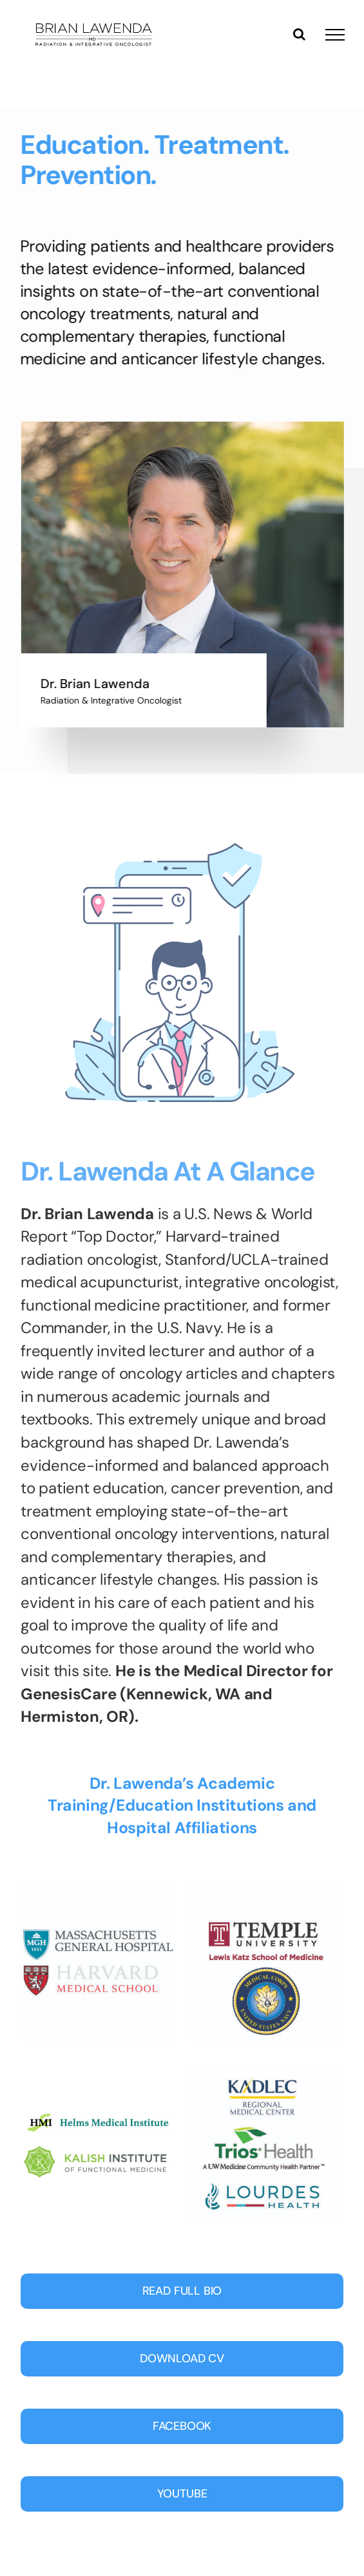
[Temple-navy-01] (266, 1892)
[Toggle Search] (299, 34)
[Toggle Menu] (335, 35)
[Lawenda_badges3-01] (98, 2073)
